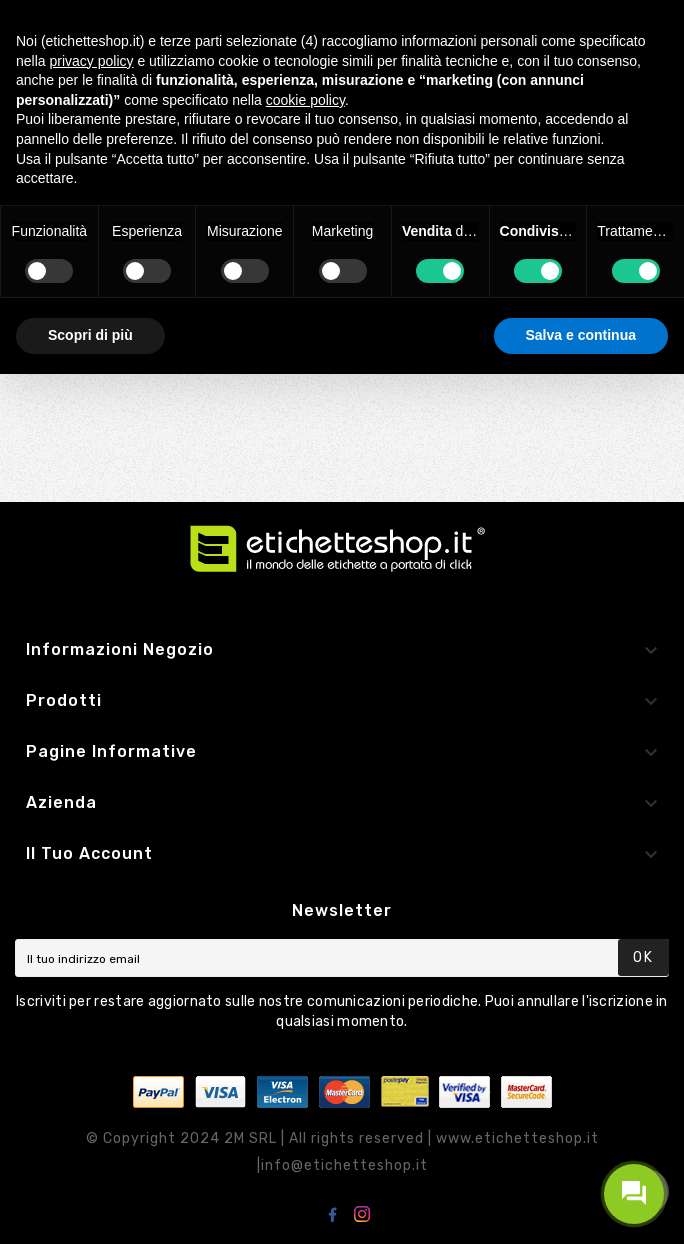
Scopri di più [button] (90, 335)
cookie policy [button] (305, 100)
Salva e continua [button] (581, 335)
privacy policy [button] (91, 61)
